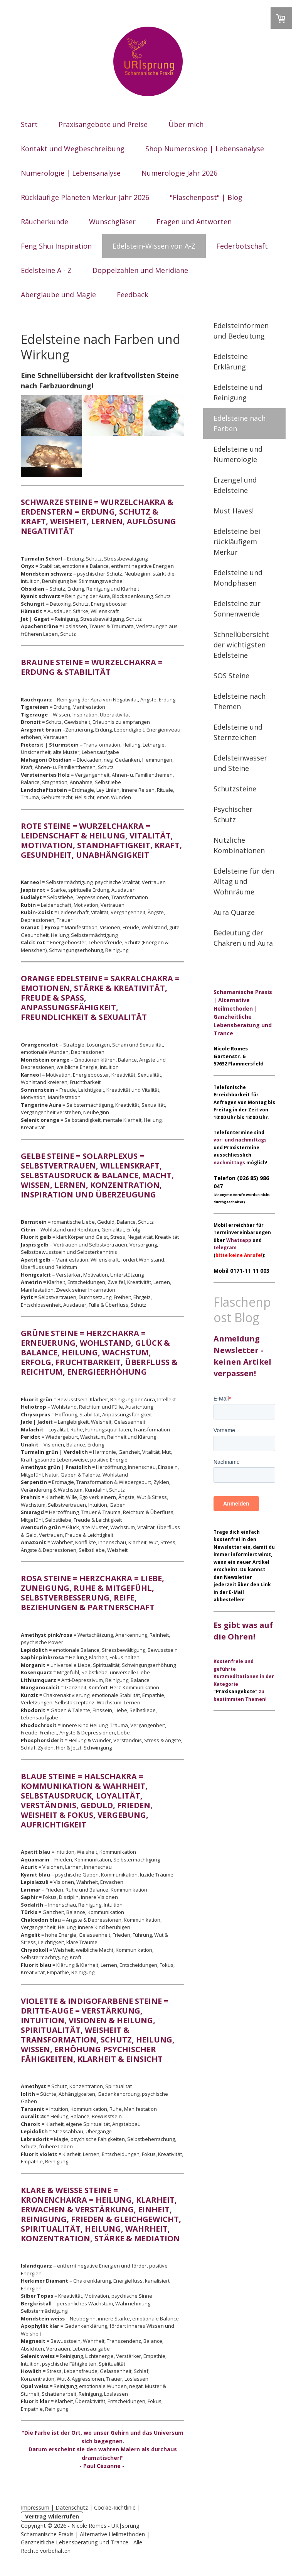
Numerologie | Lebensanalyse (71, 173)
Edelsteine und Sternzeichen (238, 732)
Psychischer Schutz (233, 814)
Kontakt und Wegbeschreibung (72, 148)
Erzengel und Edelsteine (235, 485)
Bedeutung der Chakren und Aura (243, 938)
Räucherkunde (44, 221)
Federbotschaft (242, 246)
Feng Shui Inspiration (56, 246)
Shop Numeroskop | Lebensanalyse (204, 148)
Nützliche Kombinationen (239, 845)
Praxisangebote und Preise (103, 124)
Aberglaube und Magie (58, 294)
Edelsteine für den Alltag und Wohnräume (244, 881)
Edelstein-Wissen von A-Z (154, 246)
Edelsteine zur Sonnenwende (237, 608)
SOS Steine (231, 675)
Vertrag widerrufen (52, 2516)
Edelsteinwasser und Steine (240, 763)
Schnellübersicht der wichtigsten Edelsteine (241, 645)
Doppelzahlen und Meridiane (140, 270)
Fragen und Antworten (194, 221)
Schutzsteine (235, 788)
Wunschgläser (112, 221)
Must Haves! (234, 510)
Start (29, 124)
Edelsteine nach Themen (240, 701)
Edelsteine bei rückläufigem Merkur (237, 542)
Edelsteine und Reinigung (238, 392)
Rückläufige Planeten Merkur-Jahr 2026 (85, 197)
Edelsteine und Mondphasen (238, 578)
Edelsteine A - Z (46, 270)
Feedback (132, 294)
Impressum (35, 2507)
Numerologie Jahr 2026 (179, 173)
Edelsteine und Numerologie (238, 454)
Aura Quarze (234, 912)
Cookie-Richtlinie (115, 2507)
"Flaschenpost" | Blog (206, 197)
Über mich (186, 124)
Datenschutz (72, 2507)
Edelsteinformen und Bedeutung (241, 330)
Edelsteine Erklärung (231, 361)
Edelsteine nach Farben (240, 423)
